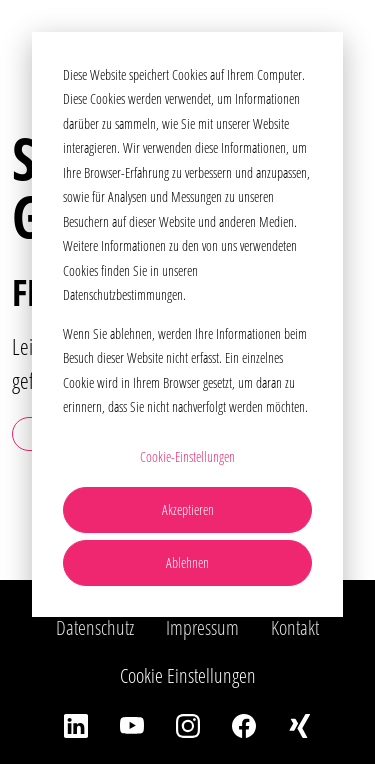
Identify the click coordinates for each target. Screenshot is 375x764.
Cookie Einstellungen (188, 675)
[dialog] (187, 324)
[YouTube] (132, 724)
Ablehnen (187, 562)
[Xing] (300, 724)
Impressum (202, 627)
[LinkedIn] (76, 724)
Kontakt (295, 627)
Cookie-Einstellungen (187, 456)
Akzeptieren (188, 509)
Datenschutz (95, 627)
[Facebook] (244, 724)
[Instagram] (188, 724)
